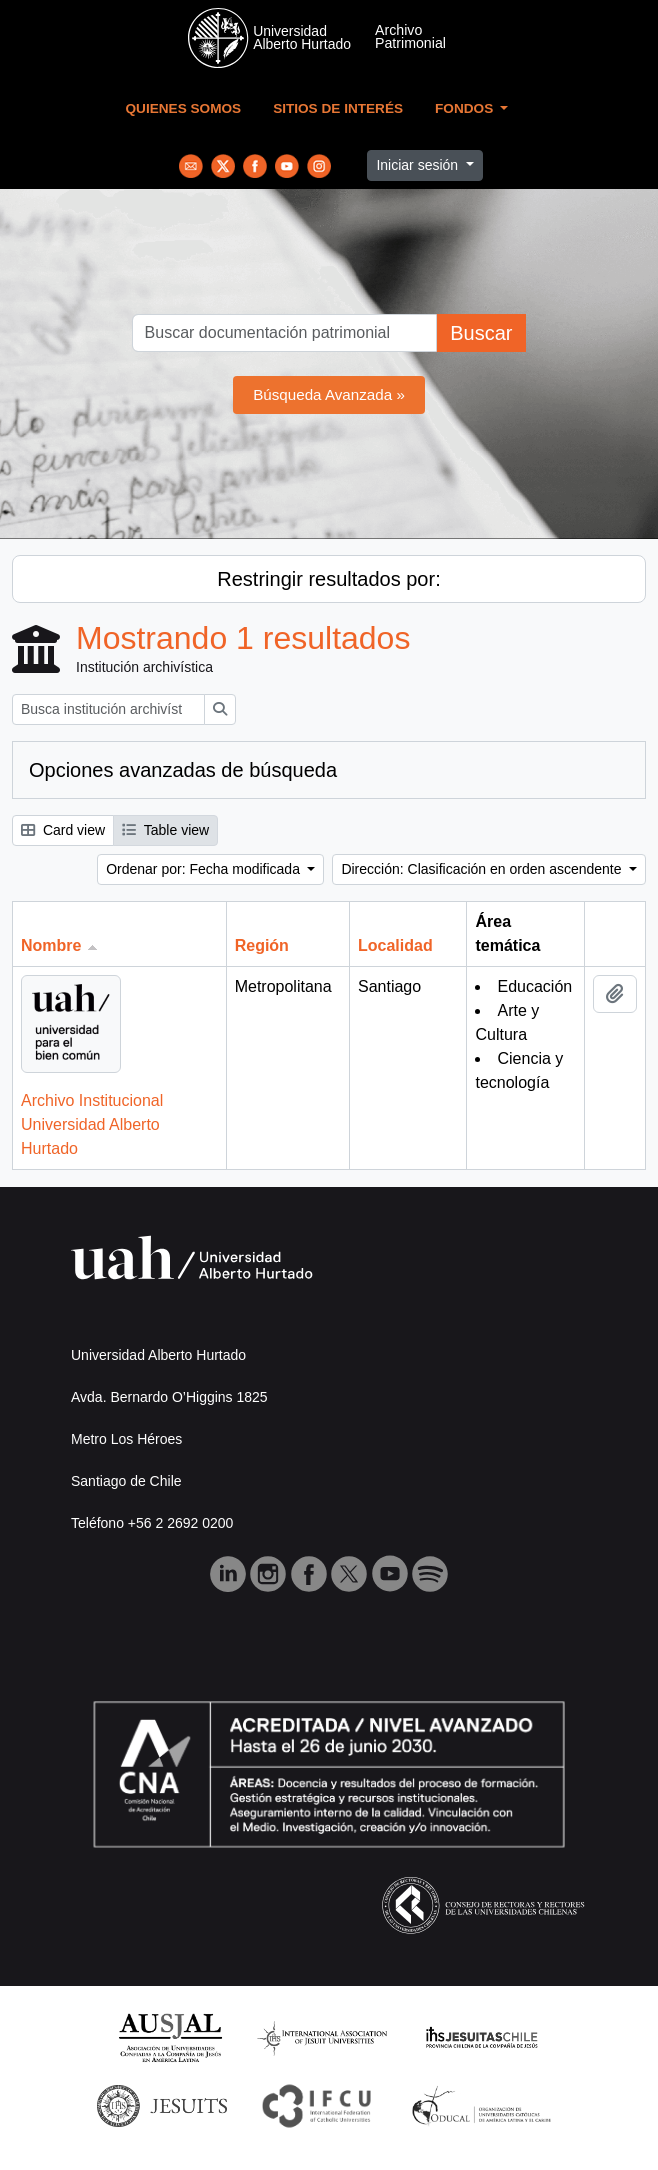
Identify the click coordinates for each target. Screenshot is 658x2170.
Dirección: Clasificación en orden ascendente (483, 869)
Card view (63, 830)
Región (262, 945)
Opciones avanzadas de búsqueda (183, 770)
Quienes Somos (184, 108)
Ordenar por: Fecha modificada (205, 869)
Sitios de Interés (338, 108)
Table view (165, 830)
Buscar (481, 333)
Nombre (51, 945)
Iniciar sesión (419, 165)
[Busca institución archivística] (108, 709)
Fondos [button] (466, 108)
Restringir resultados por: (328, 579)
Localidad (395, 945)
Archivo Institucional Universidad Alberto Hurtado (92, 1124)
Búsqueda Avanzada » (329, 394)
